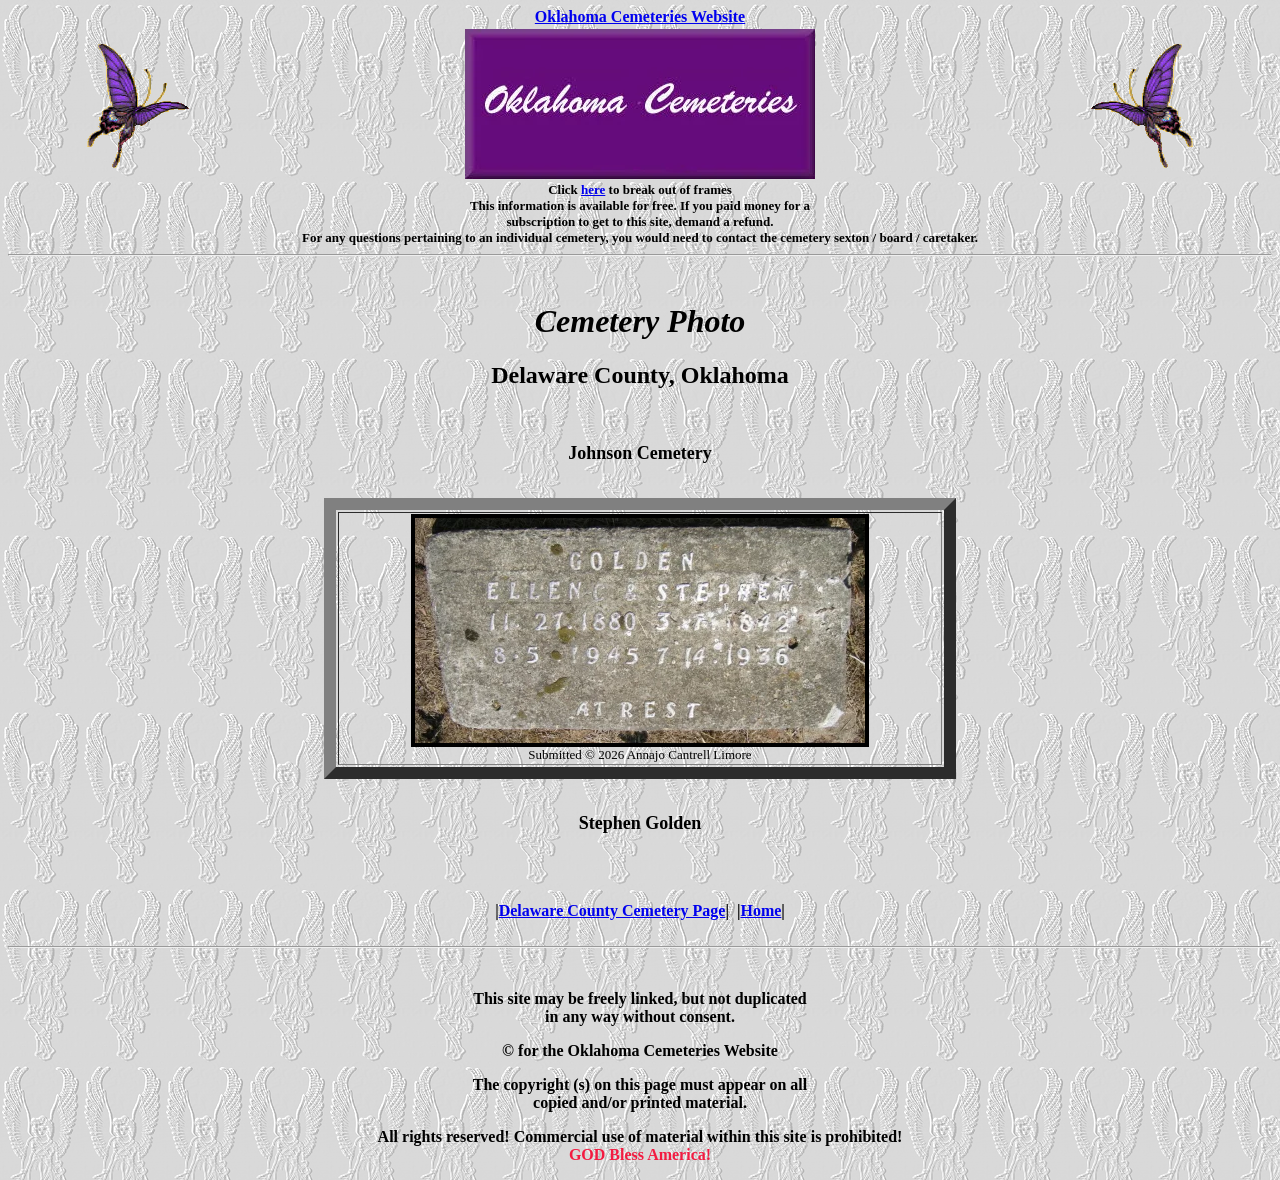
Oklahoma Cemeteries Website (640, 16)
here (593, 189)
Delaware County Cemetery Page (612, 910)
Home (760, 910)
